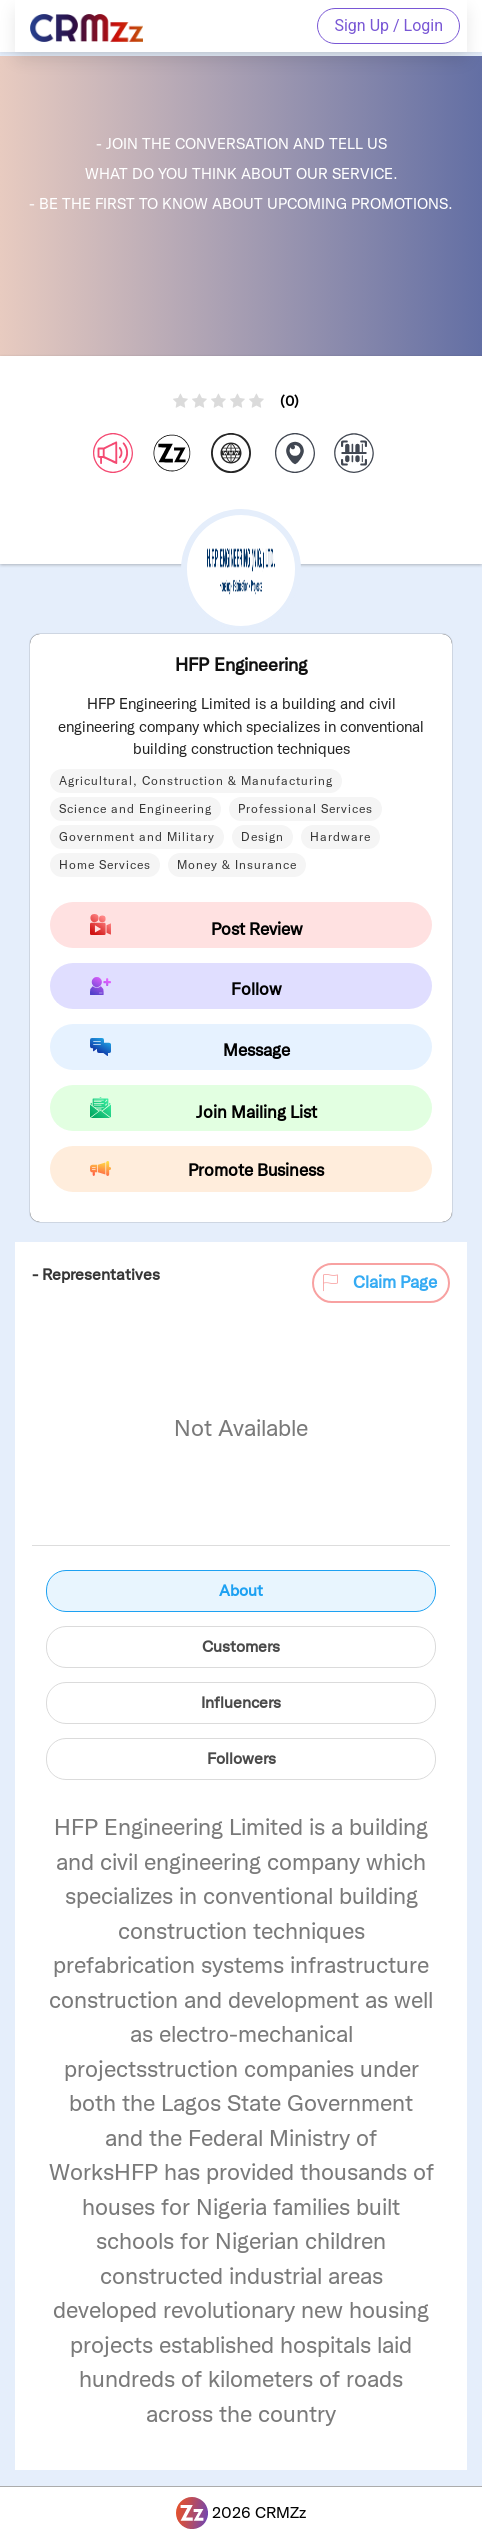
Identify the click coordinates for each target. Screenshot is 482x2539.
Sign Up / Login (388, 25)
